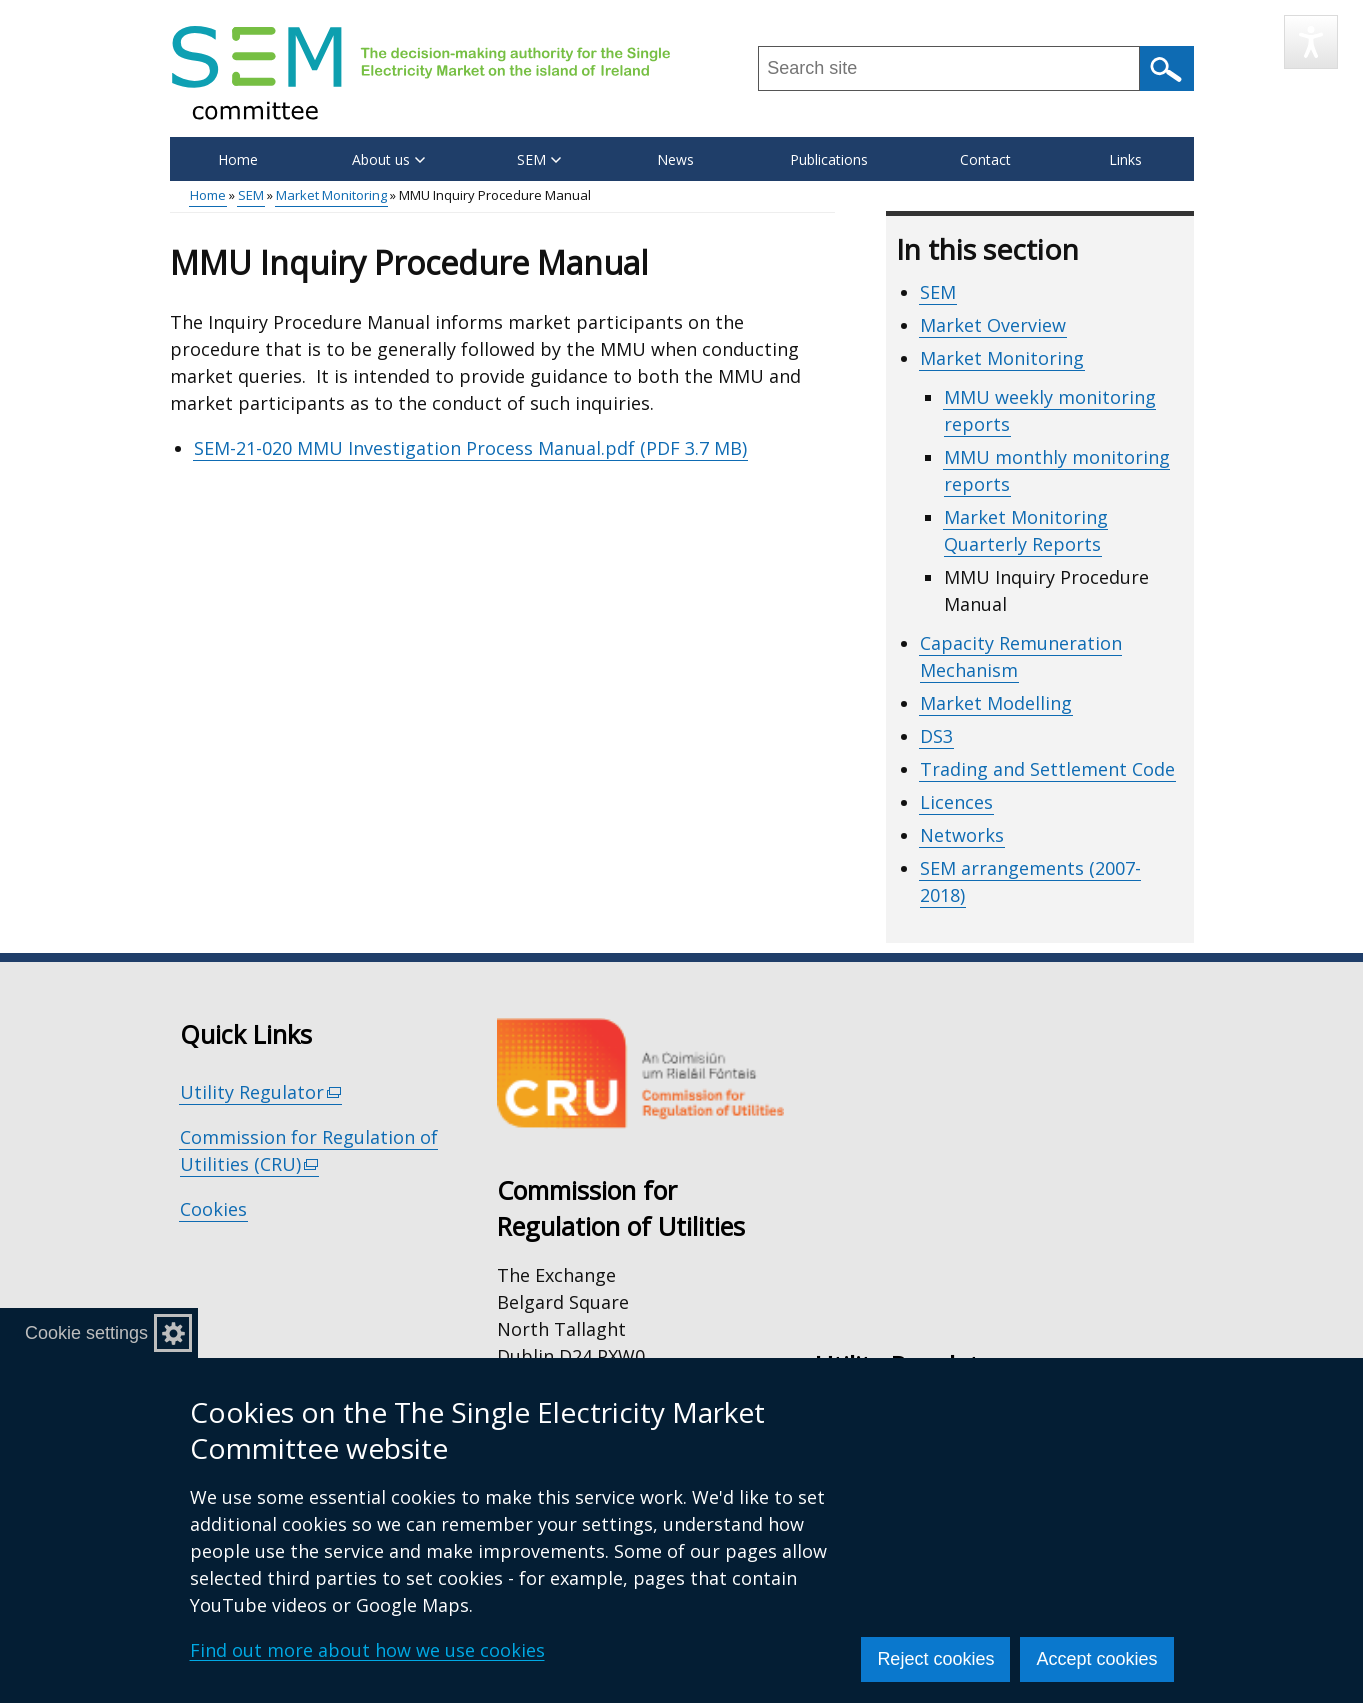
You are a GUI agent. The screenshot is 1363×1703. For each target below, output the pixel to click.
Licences (956, 802)
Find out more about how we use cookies (367, 1650)
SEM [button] (539, 159)
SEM (251, 195)
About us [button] (388, 159)
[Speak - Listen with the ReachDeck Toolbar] (1311, 42)
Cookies (213, 1209)
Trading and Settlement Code (1047, 769)
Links (1125, 159)
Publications (829, 159)
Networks (962, 835)
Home (238, 159)
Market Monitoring (331, 195)
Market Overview (993, 325)
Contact (985, 159)
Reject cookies (935, 1659)
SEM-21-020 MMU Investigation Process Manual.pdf (470, 448)
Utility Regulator (261, 1092)
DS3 (936, 736)
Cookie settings (86, 1333)
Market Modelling (996, 703)
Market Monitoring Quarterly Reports (1026, 530)
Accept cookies (1096, 1659)
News (675, 159)
